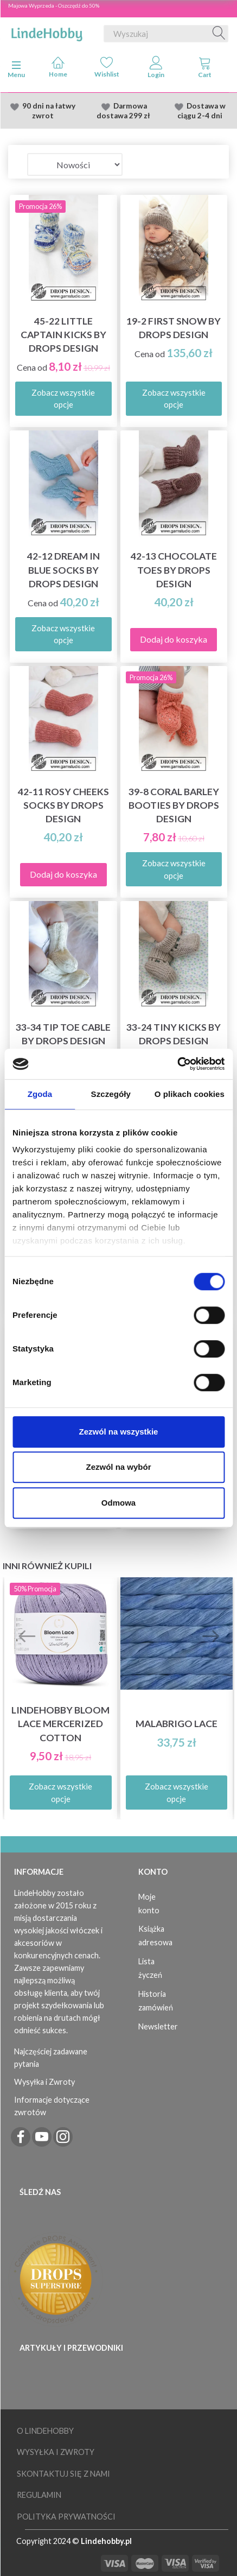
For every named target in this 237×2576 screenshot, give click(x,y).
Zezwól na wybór (118, 1466)
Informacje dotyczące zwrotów (51, 2106)
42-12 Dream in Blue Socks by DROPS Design (63, 569)
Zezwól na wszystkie (118, 1431)
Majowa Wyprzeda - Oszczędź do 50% (53, 5)
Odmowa (118, 1502)
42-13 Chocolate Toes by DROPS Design (174, 569)
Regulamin (39, 2494)
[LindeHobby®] (47, 31)
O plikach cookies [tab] (190, 1094)
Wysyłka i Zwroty (44, 2081)
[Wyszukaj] (219, 33)
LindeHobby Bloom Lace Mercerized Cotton (60, 1723)
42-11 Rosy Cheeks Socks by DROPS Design (63, 805)
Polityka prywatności (66, 2516)
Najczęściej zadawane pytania (50, 2058)
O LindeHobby (45, 2430)
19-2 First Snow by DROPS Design (173, 327)
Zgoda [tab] (40, 1094)
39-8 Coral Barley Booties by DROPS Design (174, 805)
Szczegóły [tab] (111, 1094)
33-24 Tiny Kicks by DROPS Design (173, 1033)
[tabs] (205, 69)
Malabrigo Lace (176, 1723)
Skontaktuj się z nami (63, 2473)
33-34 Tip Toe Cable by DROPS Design (63, 1033)
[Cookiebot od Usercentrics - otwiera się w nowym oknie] (177, 1064)
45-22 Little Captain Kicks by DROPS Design (63, 334)
